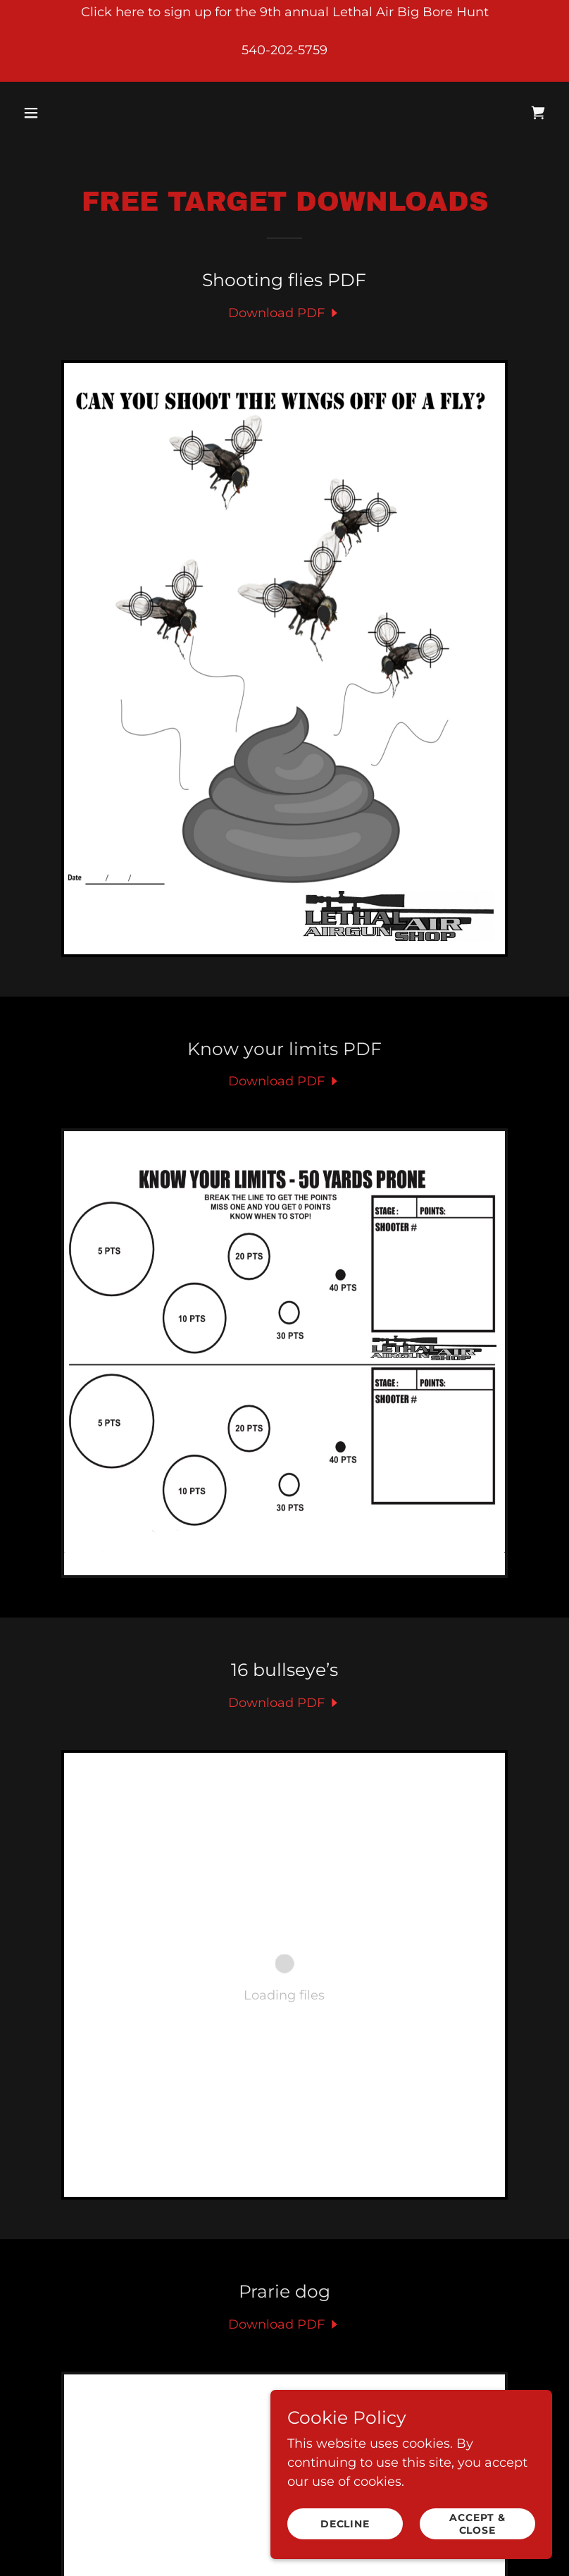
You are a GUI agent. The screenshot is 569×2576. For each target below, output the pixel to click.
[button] (78, 113)
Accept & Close (477, 2524)
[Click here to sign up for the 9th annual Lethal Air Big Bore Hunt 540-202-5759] (284, 41)
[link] (538, 113)
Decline (345, 2524)
